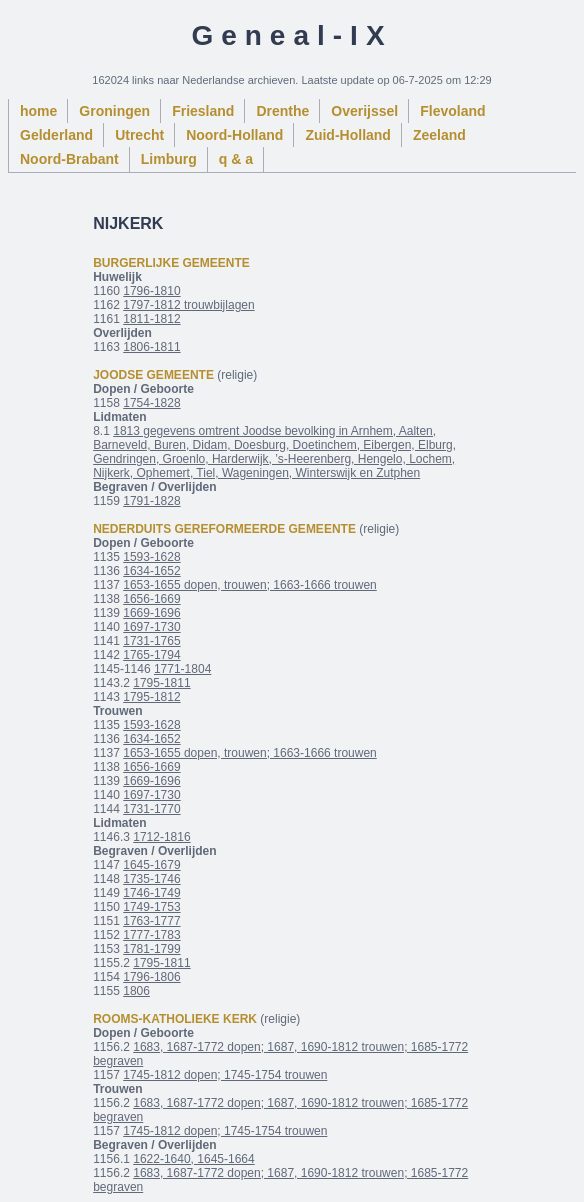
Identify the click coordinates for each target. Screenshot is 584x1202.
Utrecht (139, 135)
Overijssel (364, 111)
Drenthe (282, 111)
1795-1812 (151, 697)
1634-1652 (151, 571)
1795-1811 (161, 683)
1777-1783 (151, 935)
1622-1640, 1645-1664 (193, 1159)
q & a (236, 159)
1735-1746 (151, 879)
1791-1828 (151, 501)
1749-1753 (151, 907)
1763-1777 (151, 921)
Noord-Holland (234, 135)
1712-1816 (161, 837)
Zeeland (439, 135)
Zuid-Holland (348, 135)
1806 (136, 991)
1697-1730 (151, 627)
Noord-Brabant (69, 159)
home (38, 111)
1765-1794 (151, 655)
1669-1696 (151, 613)
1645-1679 (151, 865)
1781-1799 (151, 949)
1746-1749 (151, 893)
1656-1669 (151, 599)
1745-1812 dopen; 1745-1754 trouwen (225, 1075)
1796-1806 (151, 977)
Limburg (169, 159)
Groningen (114, 111)
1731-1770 (151, 809)
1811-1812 (151, 319)
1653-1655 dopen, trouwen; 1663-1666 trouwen (250, 585)
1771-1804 (182, 669)
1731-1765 (151, 641)
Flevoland (452, 111)
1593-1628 (151, 557)
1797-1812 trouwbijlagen (188, 305)
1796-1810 (151, 291)
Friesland (203, 111)
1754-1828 (151, 403)
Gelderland (56, 135)
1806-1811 (151, 347)
